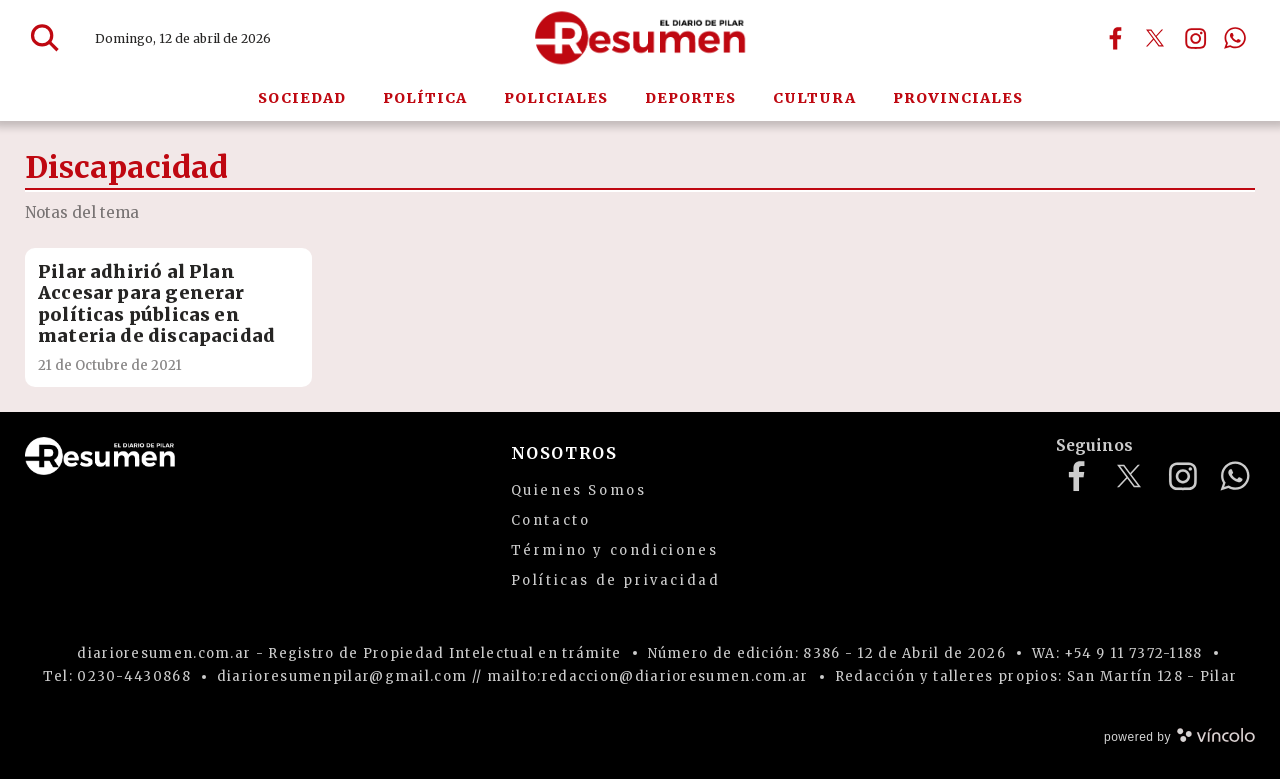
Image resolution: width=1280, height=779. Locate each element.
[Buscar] (45, 38)
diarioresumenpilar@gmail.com (342, 676)
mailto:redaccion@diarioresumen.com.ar (648, 676)
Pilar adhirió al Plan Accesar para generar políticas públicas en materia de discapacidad (156, 304)
